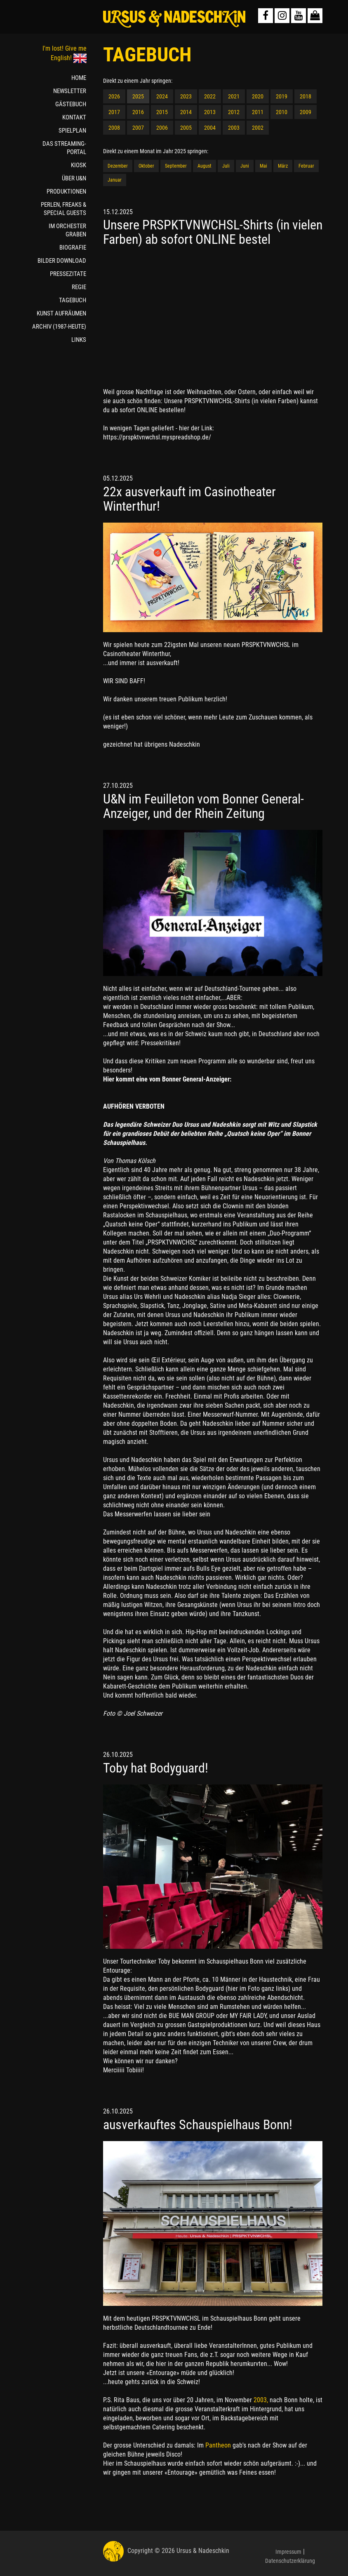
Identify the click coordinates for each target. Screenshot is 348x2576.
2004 (210, 127)
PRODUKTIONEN (66, 191)
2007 (138, 127)
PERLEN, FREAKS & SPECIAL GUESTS (63, 209)
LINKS (78, 339)
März (283, 166)
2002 (257, 127)
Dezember (118, 166)
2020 (257, 96)
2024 (162, 96)
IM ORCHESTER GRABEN (67, 230)
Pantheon (219, 2445)
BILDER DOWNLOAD (62, 260)
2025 (138, 96)
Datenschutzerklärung (290, 2560)
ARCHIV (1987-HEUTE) (59, 326)
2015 (162, 112)
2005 (186, 127)
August (205, 166)
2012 (234, 112)
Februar (306, 166)
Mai (263, 166)
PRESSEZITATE (68, 274)
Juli (226, 166)
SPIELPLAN (72, 130)
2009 (305, 112)
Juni (244, 166)
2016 (138, 112)
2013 (210, 112)
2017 (114, 112)
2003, (262, 2400)
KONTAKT (74, 117)
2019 (281, 96)
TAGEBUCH (72, 300)
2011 (257, 112)
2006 (162, 127)
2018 (305, 96)
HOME (78, 78)
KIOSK (78, 165)
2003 (234, 127)
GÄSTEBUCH (70, 104)
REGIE (79, 287)
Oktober (146, 166)
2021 (234, 96)
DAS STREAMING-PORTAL (64, 148)
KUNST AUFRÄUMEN (61, 313)
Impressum (288, 2551)
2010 (281, 112)
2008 (114, 127)
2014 (186, 112)
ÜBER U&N (74, 178)
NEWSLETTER (69, 91)
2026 (114, 96)
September (176, 166)
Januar (115, 180)
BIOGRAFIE (72, 247)
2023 (186, 96)
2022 (210, 96)
